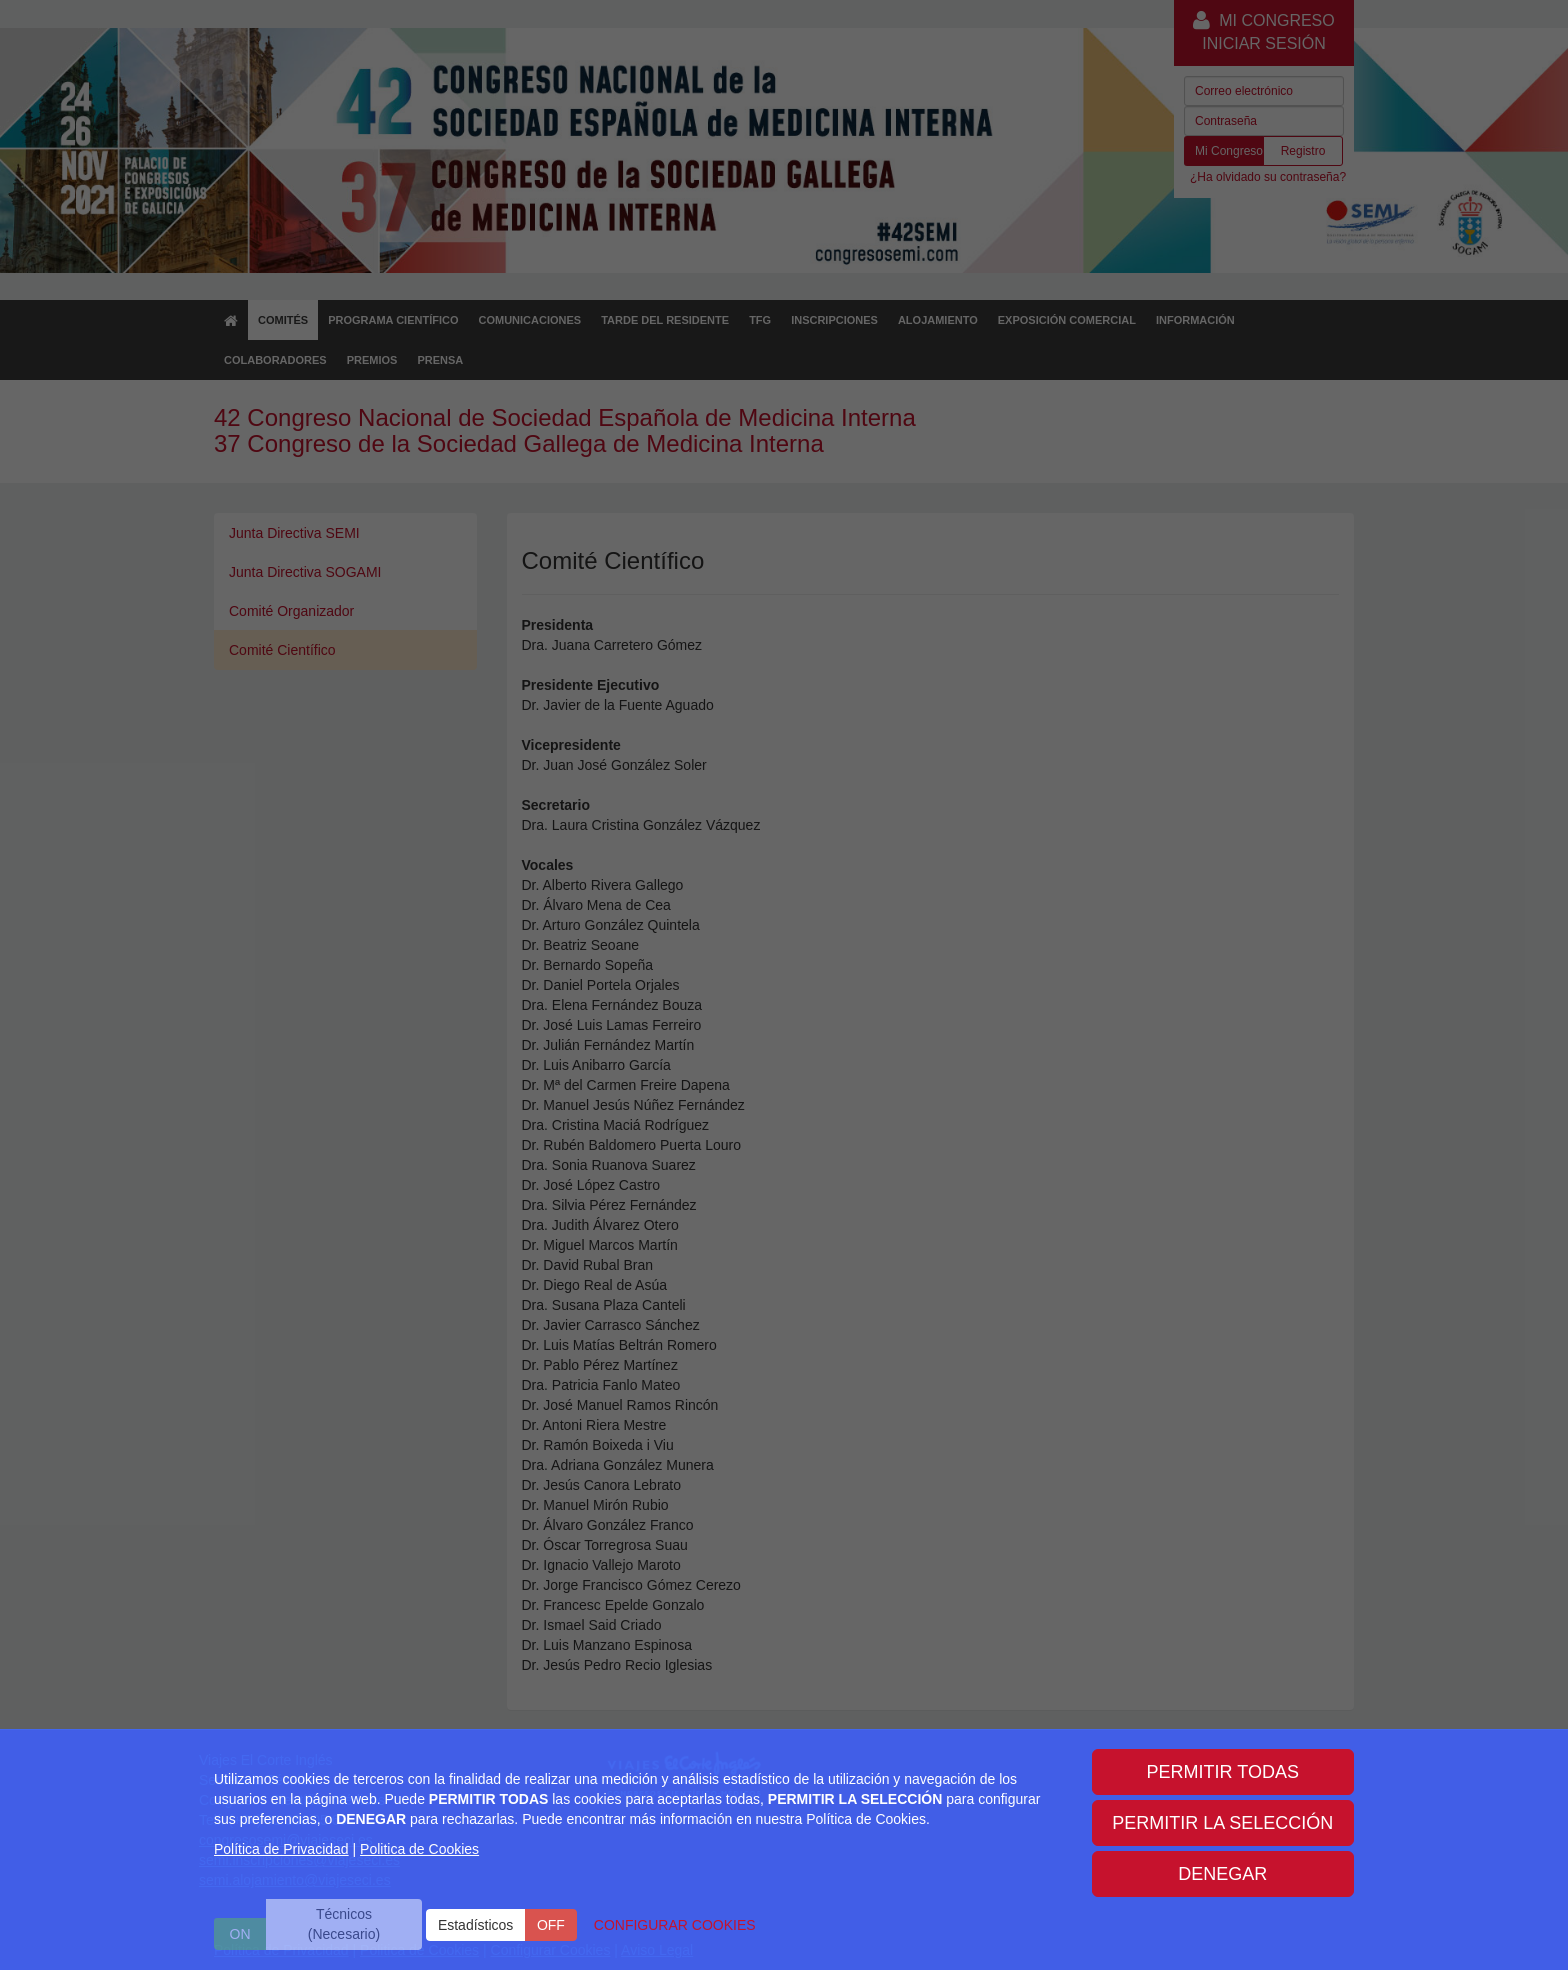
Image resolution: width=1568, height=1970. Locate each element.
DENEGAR (1222, 1874)
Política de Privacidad (281, 1849)
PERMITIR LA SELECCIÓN (1222, 1823)
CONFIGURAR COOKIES (675, 1925)
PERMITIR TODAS (1223, 1772)
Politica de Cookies (419, 1849)
